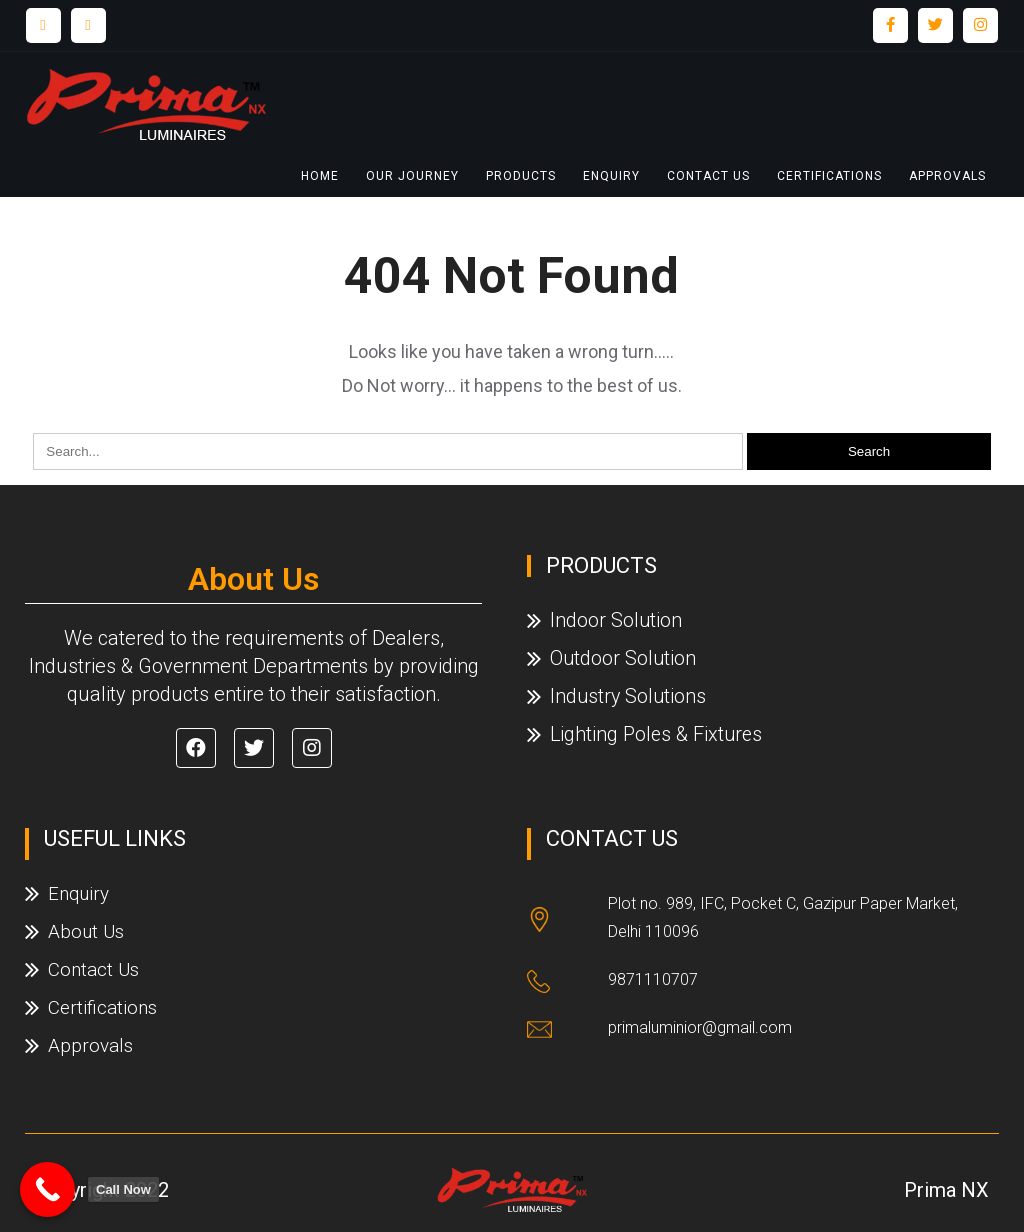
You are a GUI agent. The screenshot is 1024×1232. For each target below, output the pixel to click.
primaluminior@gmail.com (700, 1027)
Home (320, 176)
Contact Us (708, 176)
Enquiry (611, 176)
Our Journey (412, 176)
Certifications (829, 176)
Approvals (947, 176)
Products (521, 176)
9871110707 (653, 979)
